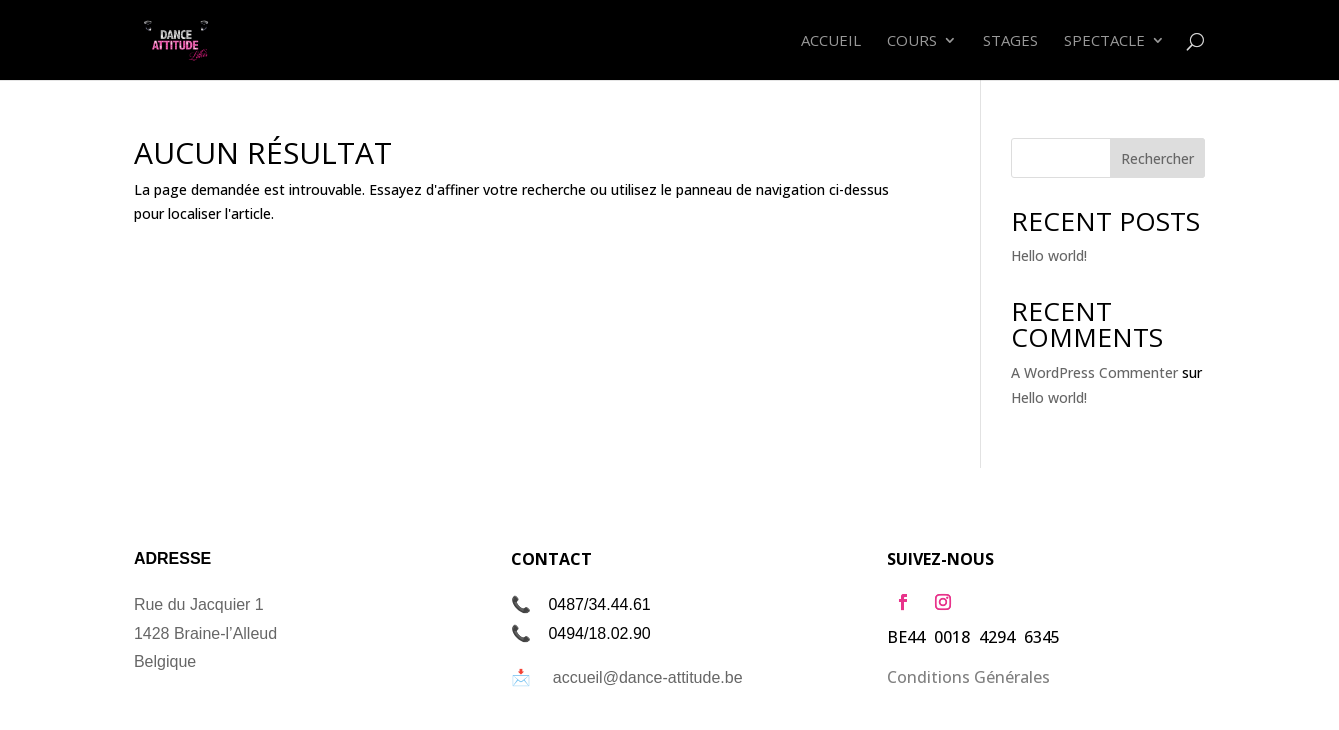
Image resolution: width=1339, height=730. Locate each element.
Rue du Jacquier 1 (199, 604)
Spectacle (1104, 41)
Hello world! (1049, 255)
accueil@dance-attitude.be (648, 677)
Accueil (831, 41)
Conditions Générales (968, 677)
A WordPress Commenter (1094, 372)
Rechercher (1157, 158)
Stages (1010, 41)
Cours (912, 41)
